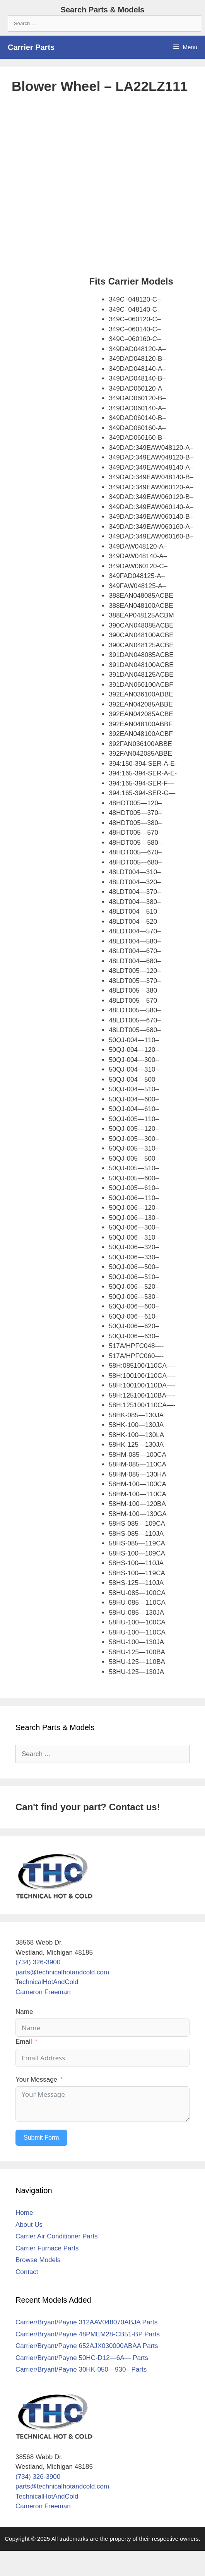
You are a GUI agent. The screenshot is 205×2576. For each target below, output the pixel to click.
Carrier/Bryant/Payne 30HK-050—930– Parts (81, 2369)
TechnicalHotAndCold (47, 1982)
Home (24, 2212)
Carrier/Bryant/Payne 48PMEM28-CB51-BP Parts (87, 2334)
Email (23, 2041)
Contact (26, 2272)
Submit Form (41, 2137)
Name (24, 2011)
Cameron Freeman (43, 1992)
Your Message (36, 2079)
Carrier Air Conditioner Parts (56, 2236)
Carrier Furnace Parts (47, 2248)
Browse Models (37, 2260)
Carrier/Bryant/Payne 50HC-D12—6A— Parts (81, 2358)
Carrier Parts (31, 47)
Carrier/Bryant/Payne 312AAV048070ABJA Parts (86, 2322)
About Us (29, 2224)
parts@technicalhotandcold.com (62, 1972)
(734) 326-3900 (37, 1962)
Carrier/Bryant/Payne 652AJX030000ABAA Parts (86, 2346)
